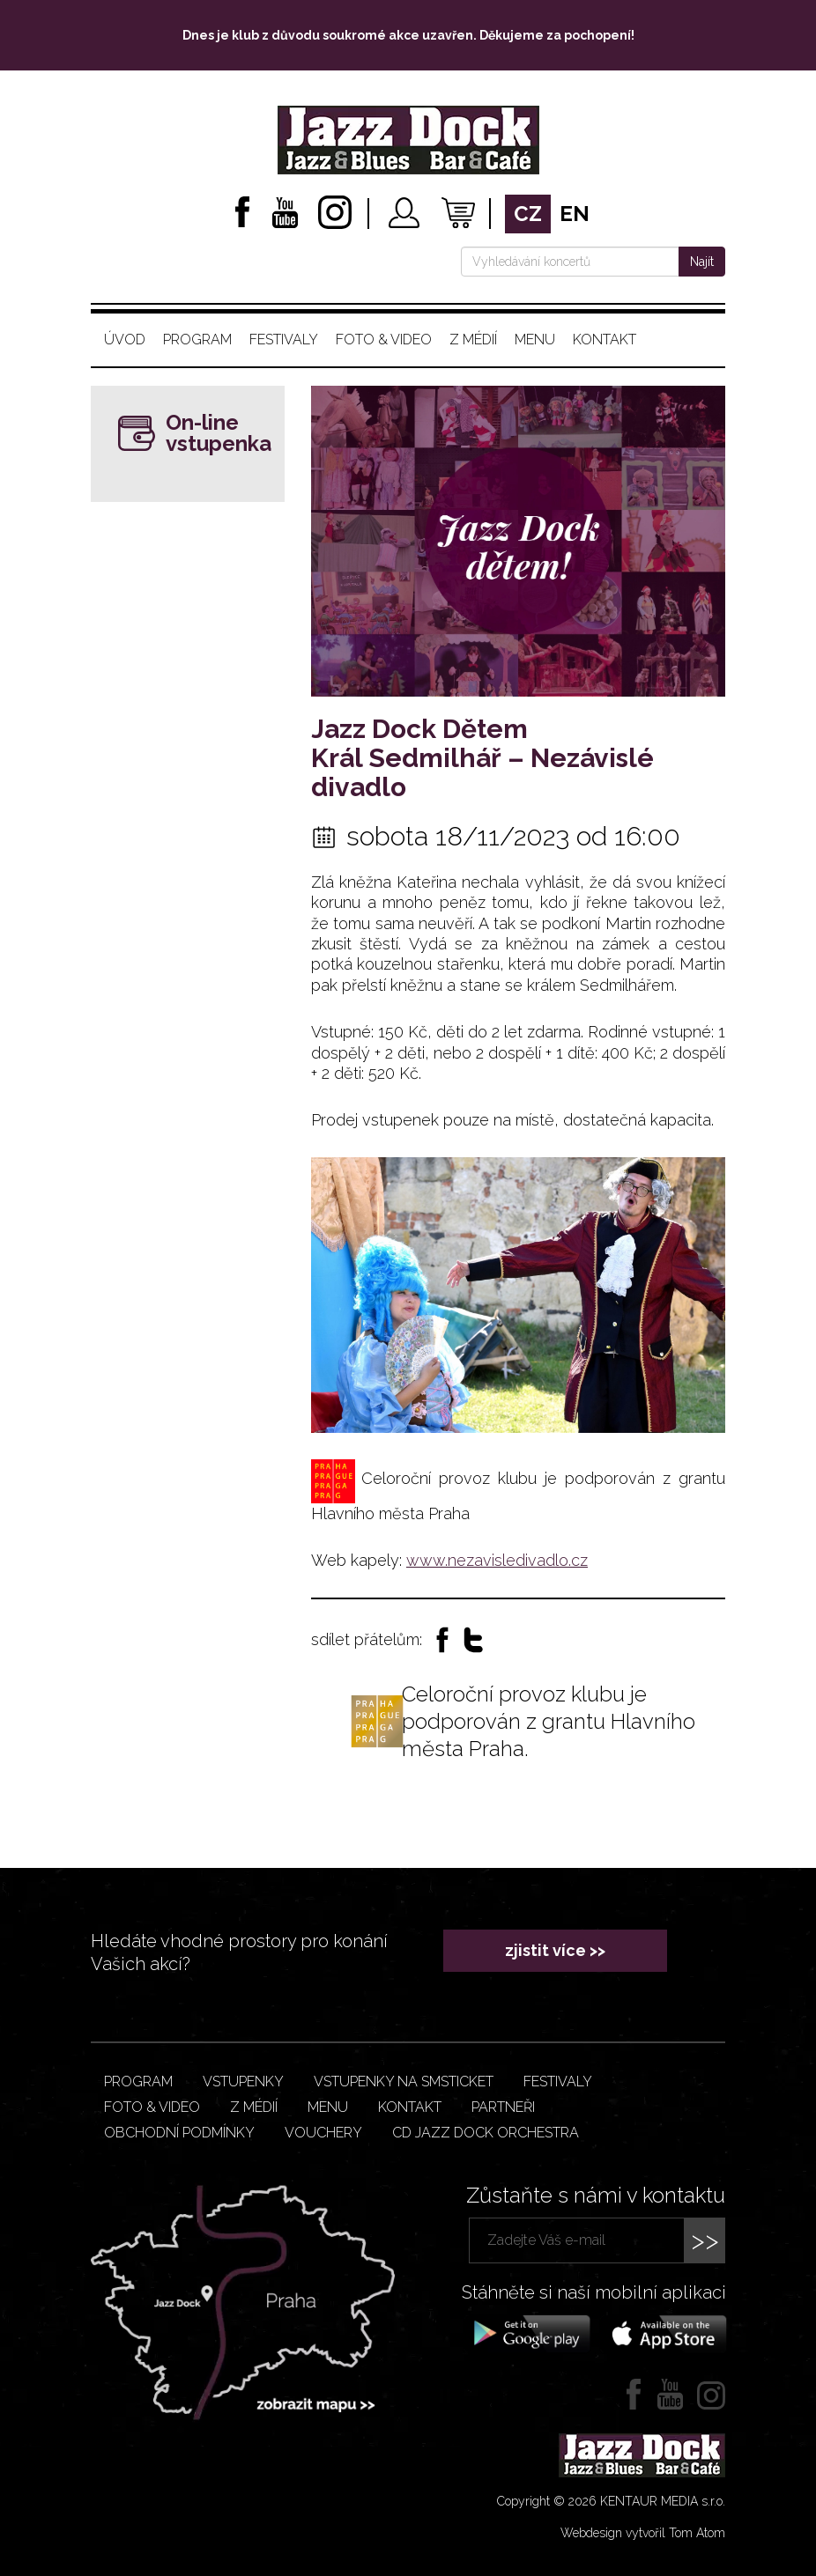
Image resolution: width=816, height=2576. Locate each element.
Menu (535, 339)
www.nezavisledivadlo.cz (497, 1560)
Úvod (124, 339)
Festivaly (283, 339)
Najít (702, 262)
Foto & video (384, 339)
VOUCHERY (323, 2132)
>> (705, 2240)
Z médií (473, 339)
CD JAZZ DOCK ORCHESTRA (485, 2132)
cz (528, 213)
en (575, 213)
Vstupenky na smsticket (403, 2081)
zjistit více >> (555, 1950)
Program (197, 339)
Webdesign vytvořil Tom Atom (642, 2533)
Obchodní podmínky (179, 2132)
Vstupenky (243, 2081)
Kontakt (604, 339)
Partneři (503, 2107)
